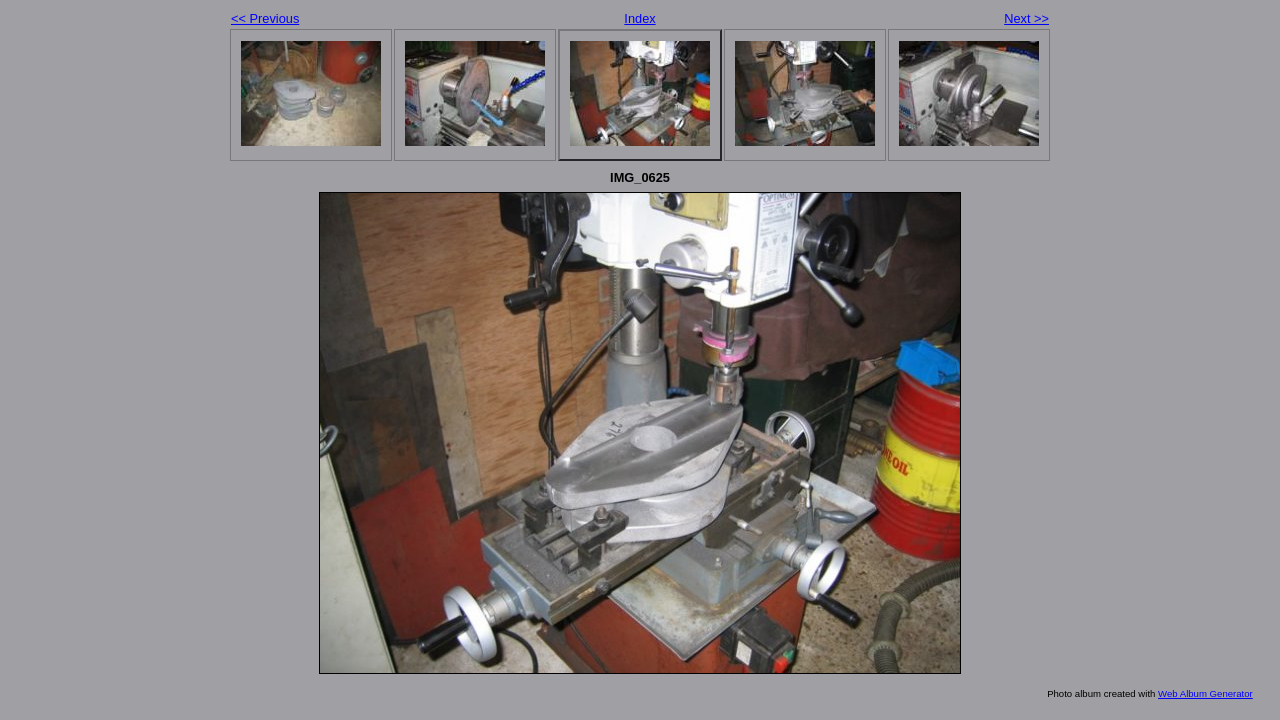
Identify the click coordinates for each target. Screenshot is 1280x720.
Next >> (1026, 18)
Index (639, 18)
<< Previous (265, 18)
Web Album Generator (1205, 693)
